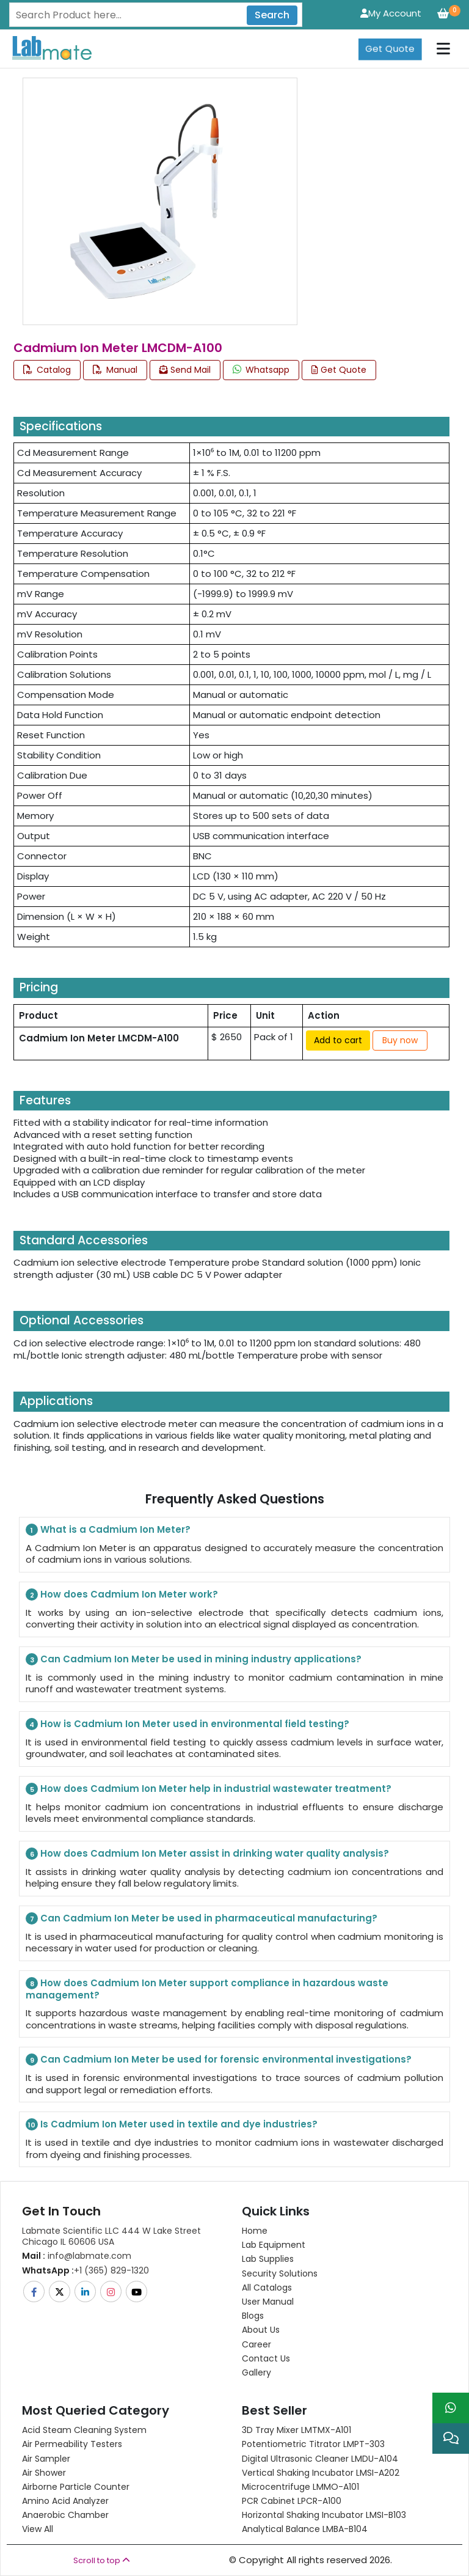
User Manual (268, 2301)
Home (254, 2230)
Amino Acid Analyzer (65, 2500)
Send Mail (185, 370)
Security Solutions (280, 2273)
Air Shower (44, 2472)
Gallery (256, 2372)
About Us (261, 2329)
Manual (115, 370)
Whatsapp (261, 370)
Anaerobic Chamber (65, 2514)
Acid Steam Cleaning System (84, 2429)
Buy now (400, 1040)
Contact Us (266, 2358)
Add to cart (338, 1040)
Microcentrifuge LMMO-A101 (300, 2486)
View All (37, 2528)
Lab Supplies (268, 2258)
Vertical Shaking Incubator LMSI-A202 (320, 2472)
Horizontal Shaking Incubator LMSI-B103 (324, 2514)
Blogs (253, 2315)
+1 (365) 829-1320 (85, 2270)
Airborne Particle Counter (75, 2486)
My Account (390, 13)
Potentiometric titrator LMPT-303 (313, 2443)
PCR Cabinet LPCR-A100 (291, 2500)
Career (256, 2344)
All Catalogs (267, 2287)
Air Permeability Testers (72, 2443)
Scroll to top (101, 2560)
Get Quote (390, 48)
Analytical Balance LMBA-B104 (305, 2528)
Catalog (47, 370)
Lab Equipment (273, 2244)
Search (272, 15)
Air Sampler (46, 2458)
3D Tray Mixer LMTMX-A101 (296, 2429)
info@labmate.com (76, 2256)
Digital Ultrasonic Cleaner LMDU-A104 (320, 2458)
